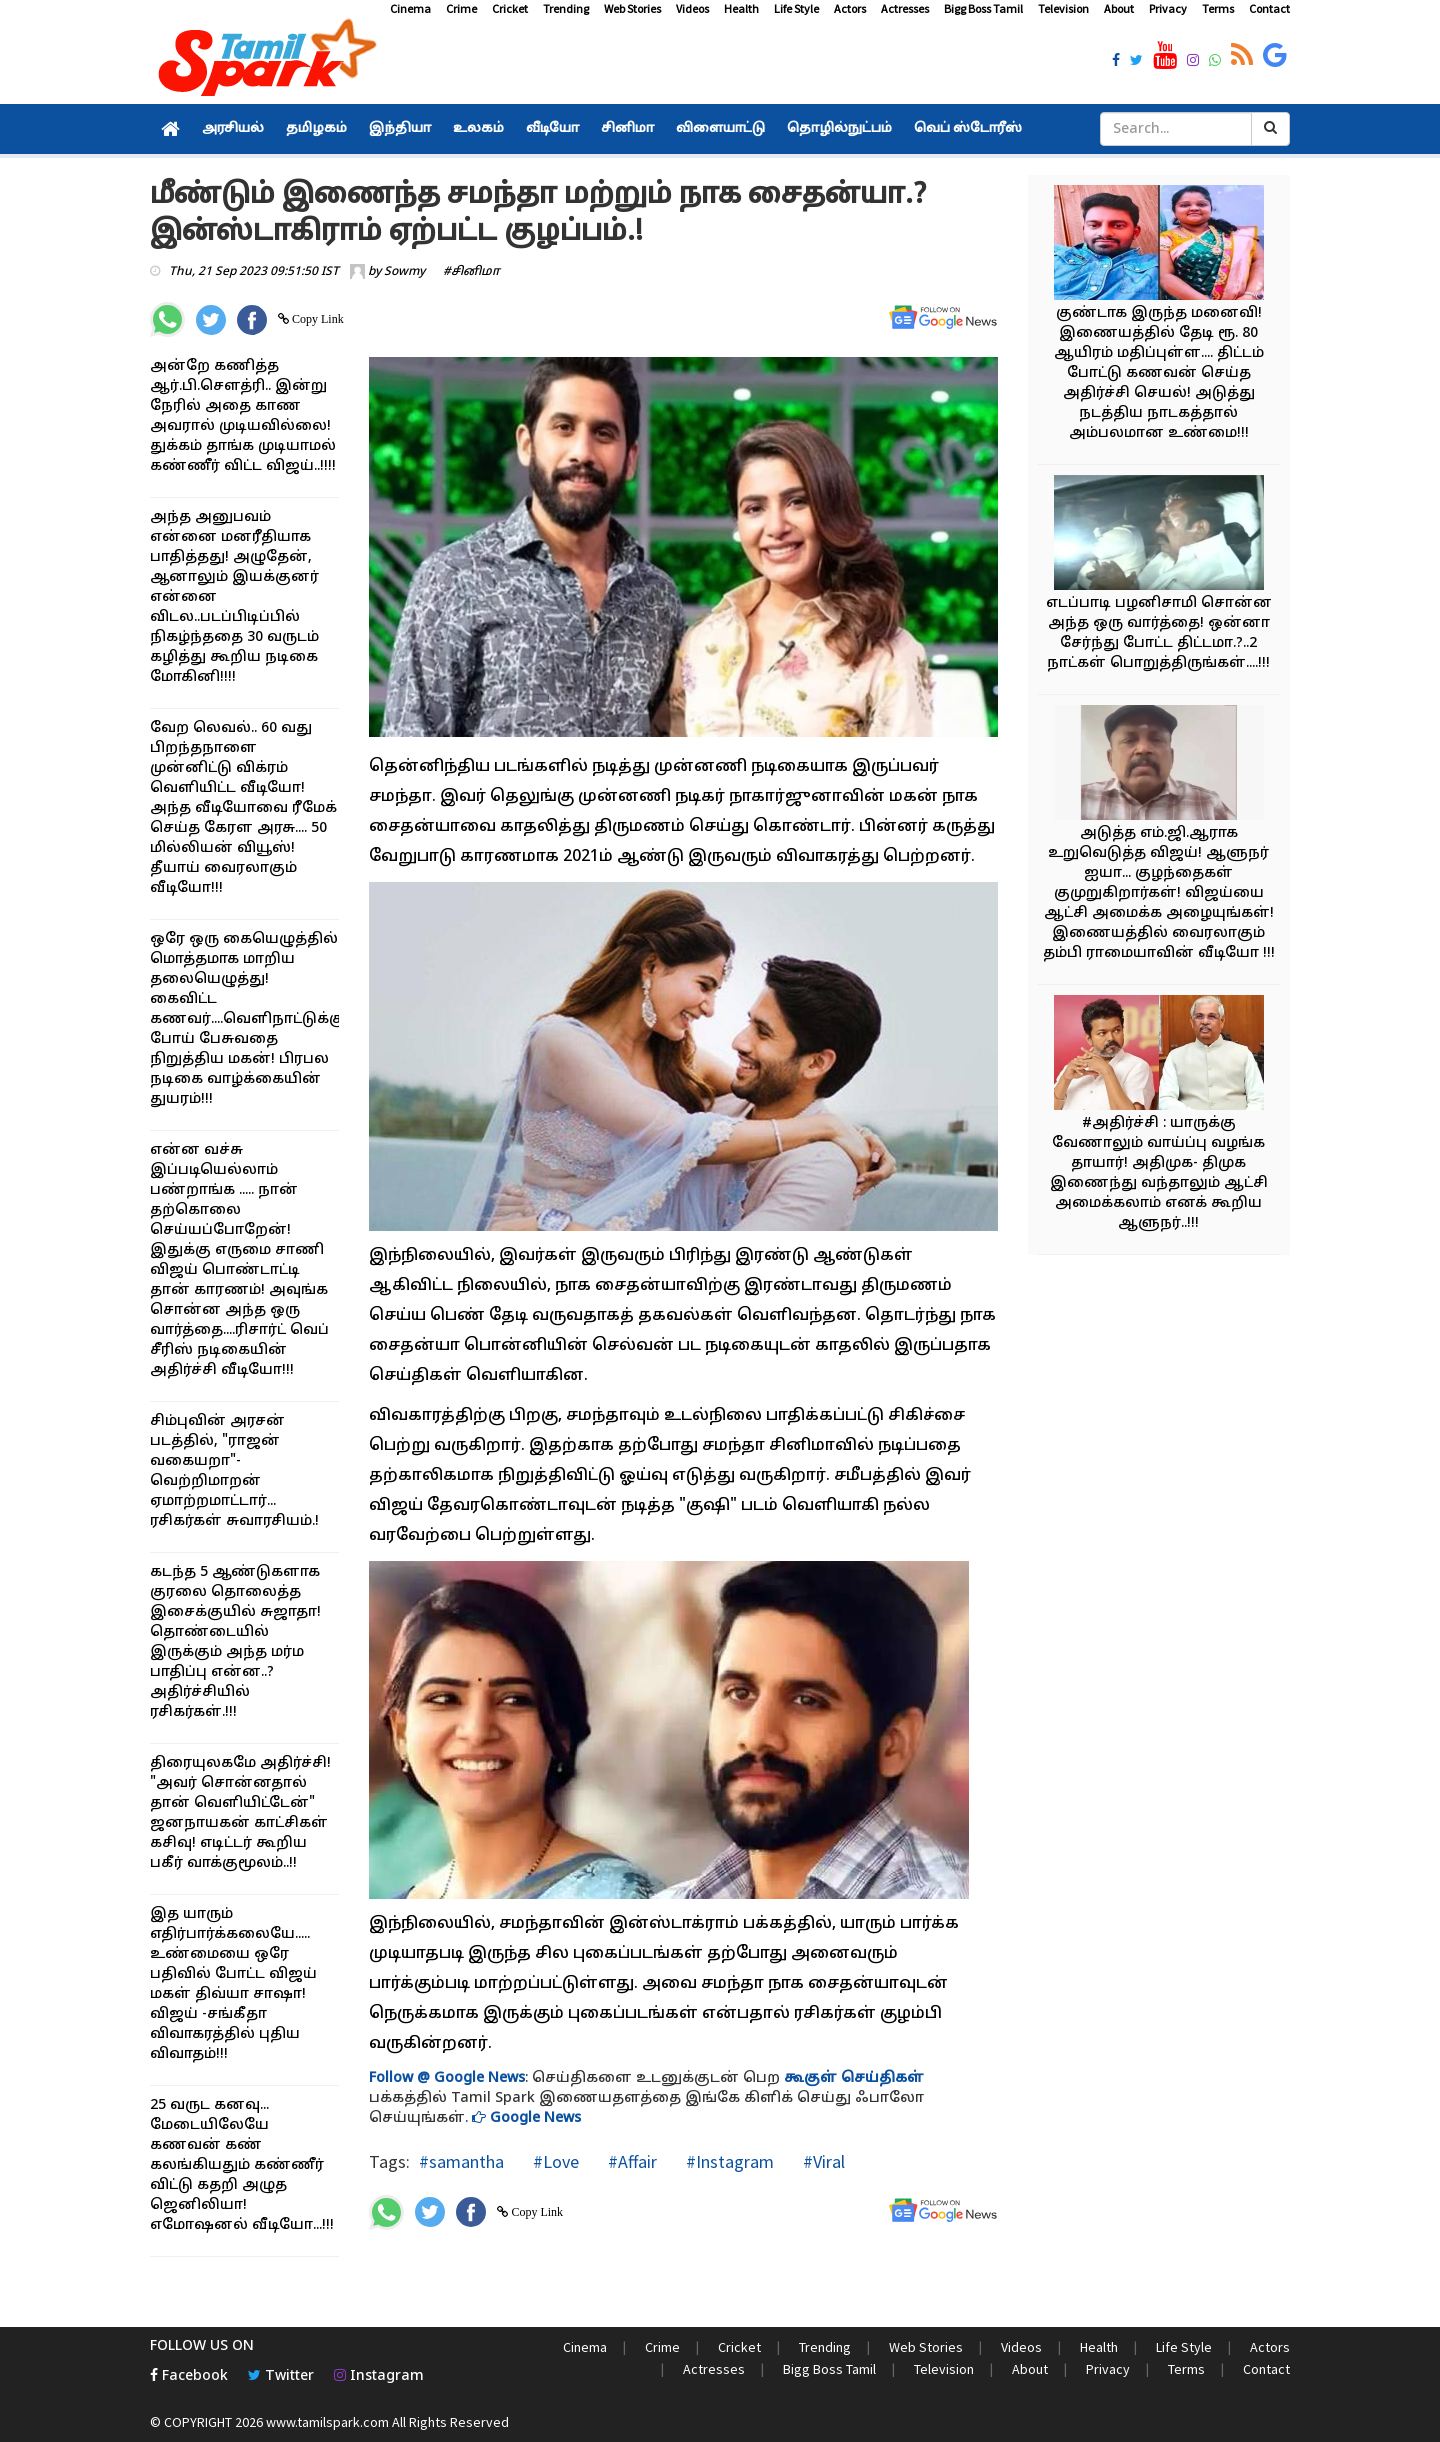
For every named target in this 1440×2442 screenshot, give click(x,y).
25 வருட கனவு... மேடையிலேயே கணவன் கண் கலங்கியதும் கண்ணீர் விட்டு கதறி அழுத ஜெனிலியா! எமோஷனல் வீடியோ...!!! (242, 2165)
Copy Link (316, 319)
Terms (1218, 8)
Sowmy (404, 272)
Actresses (905, 8)
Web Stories (632, 8)
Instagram (379, 2376)
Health (741, 8)
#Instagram (728, 2161)
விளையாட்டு (720, 129)
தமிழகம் (316, 129)
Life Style (796, 8)
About (1119, 8)
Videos (692, 8)
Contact (1269, 8)
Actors (850, 8)
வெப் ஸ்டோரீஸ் (968, 129)
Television (1063, 8)
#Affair (630, 2161)
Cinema (410, 8)
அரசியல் (233, 129)
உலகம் (478, 129)
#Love (554, 2161)
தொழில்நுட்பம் (839, 129)
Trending (566, 8)
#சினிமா (471, 272)
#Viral (822, 2161)
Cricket (510, 8)
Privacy (1168, 8)
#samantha (461, 2161)
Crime (461, 8)
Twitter (281, 2376)
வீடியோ (552, 129)
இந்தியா (400, 129)
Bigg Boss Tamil (983, 8)
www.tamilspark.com (327, 2422)
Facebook (189, 2376)
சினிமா (627, 129)
